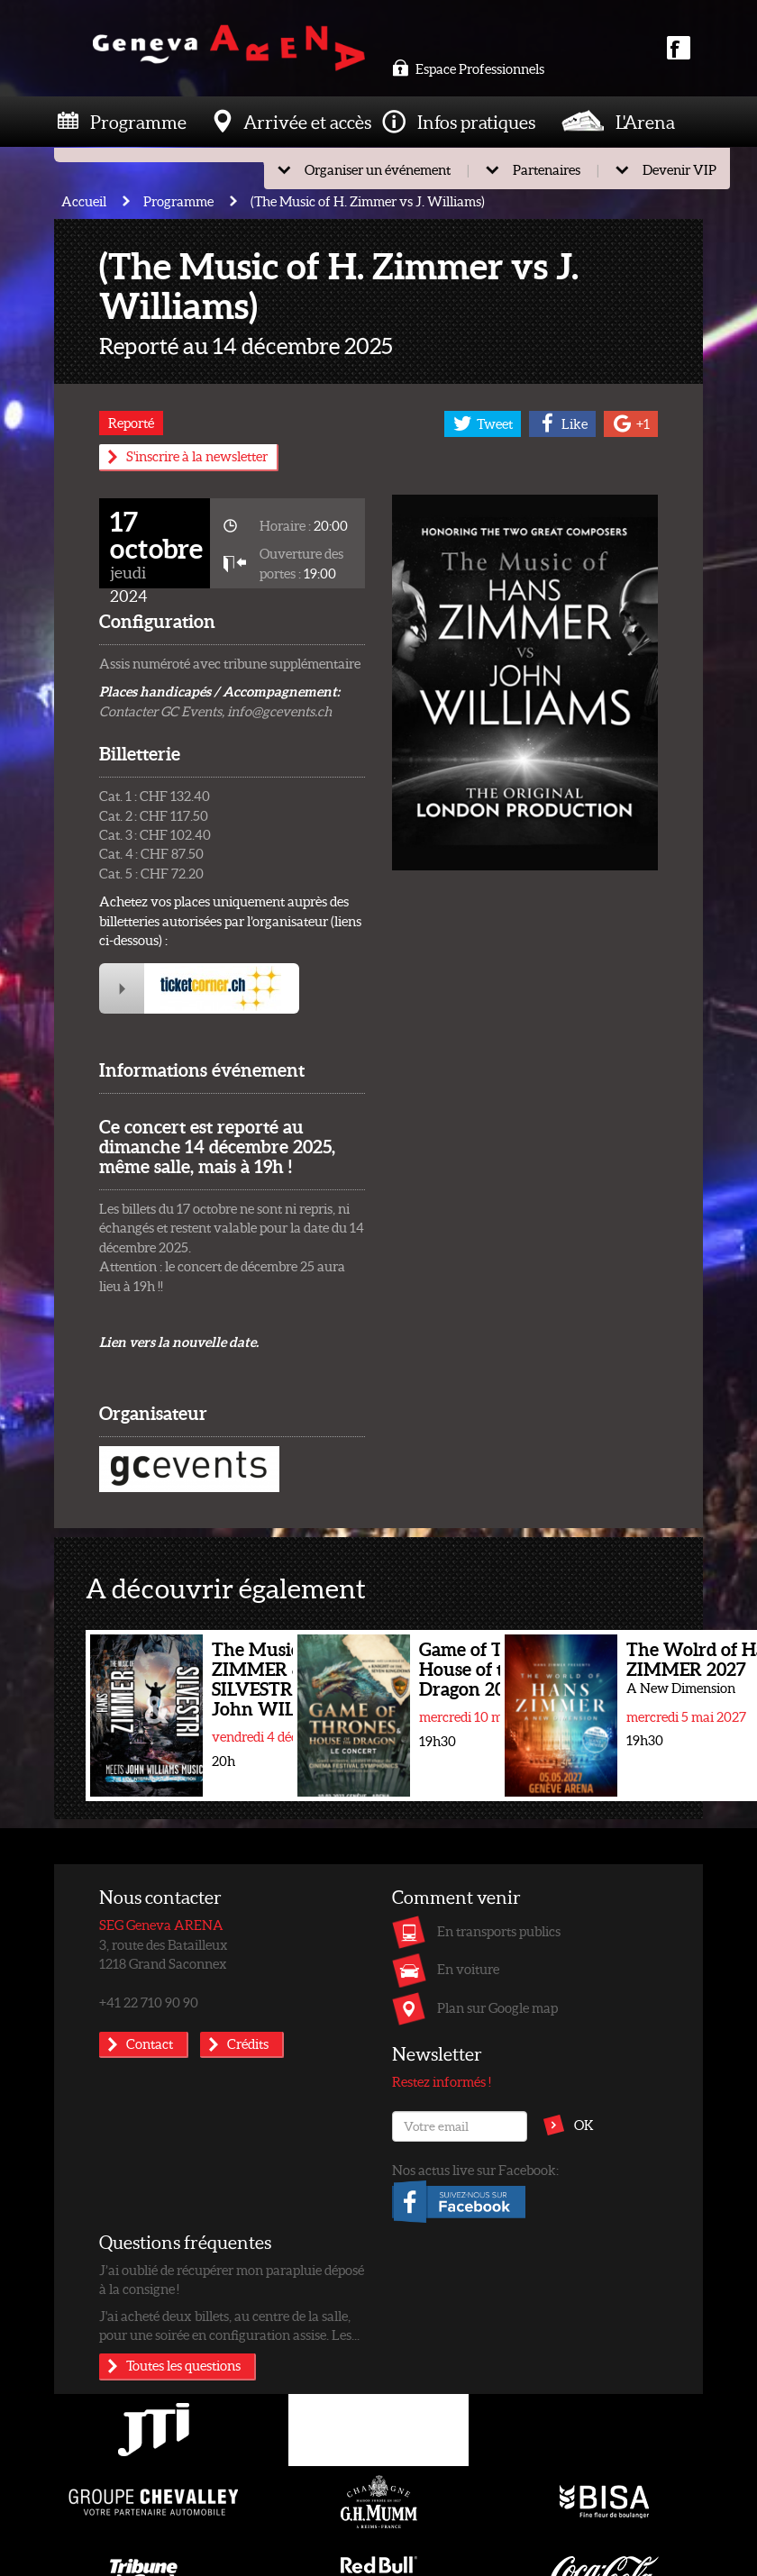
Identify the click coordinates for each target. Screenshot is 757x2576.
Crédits (248, 2043)
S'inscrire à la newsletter (197, 456)
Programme (138, 121)
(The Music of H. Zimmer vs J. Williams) (368, 201)
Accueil (83, 201)
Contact (149, 2043)
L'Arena (645, 121)
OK (584, 2124)
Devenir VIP (679, 169)
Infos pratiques (476, 121)
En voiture (468, 1969)
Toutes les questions (183, 2365)
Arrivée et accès (307, 121)
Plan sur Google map (497, 2007)
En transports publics (499, 1931)
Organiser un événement (378, 169)
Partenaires (546, 169)
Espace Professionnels (468, 68)
